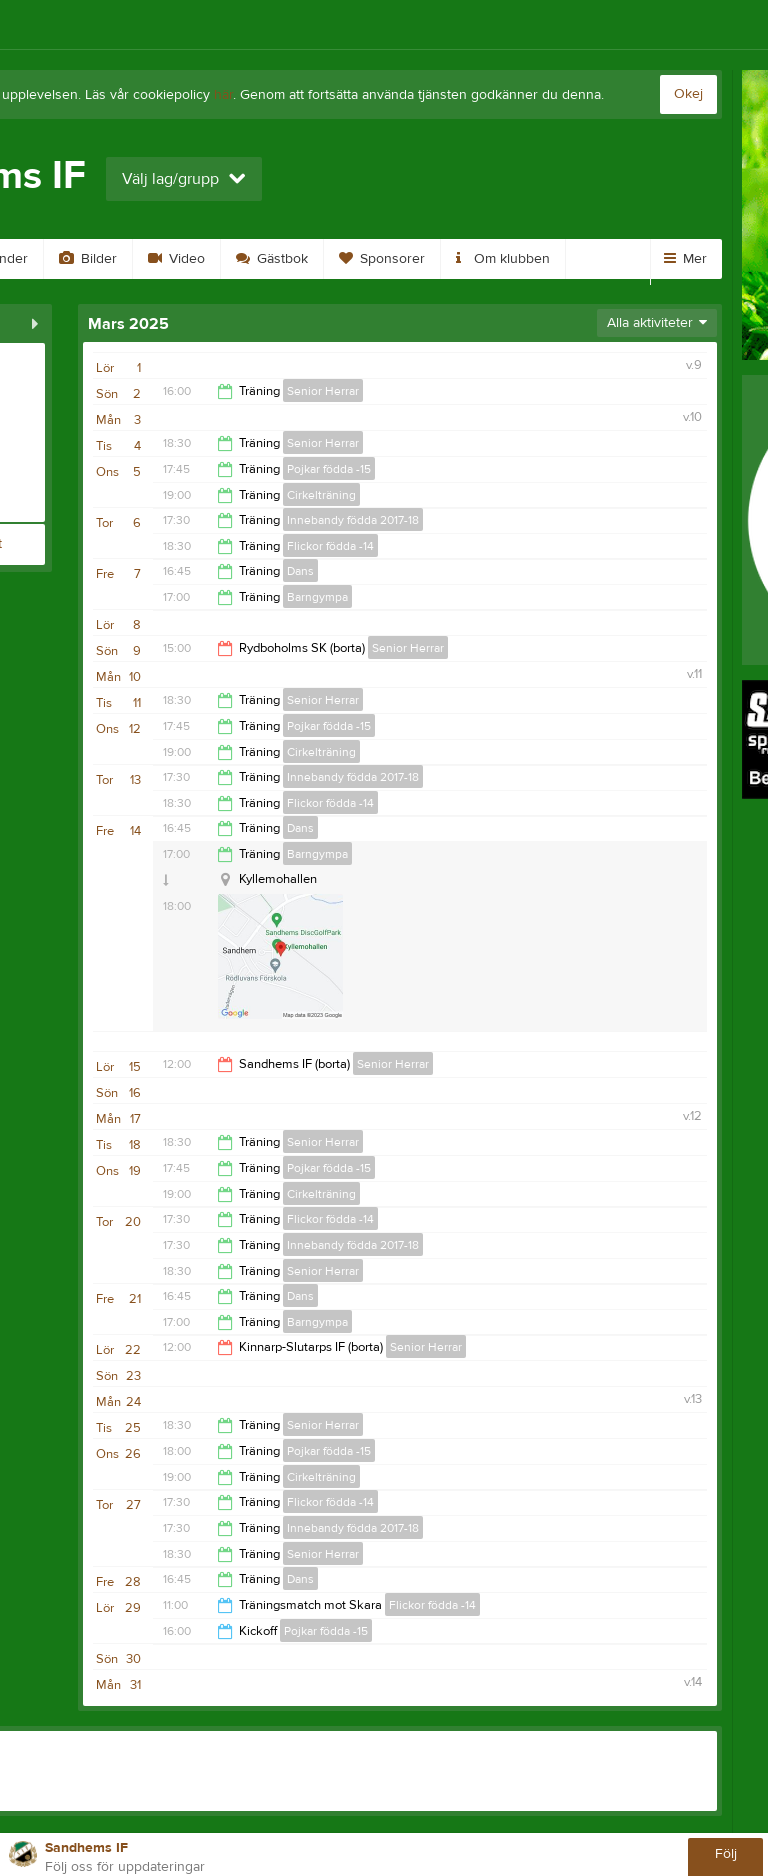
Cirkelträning (321, 495)
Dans (300, 571)
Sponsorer (382, 259)
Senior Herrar (323, 391)
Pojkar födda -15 (329, 469)
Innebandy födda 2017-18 (353, 520)
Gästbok (272, 259)
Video (176, 259)
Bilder (88, 259)
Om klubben (503, 259)
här (223, 95)
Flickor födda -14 (330, 546)
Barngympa (317, 597)
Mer (685, 259)
